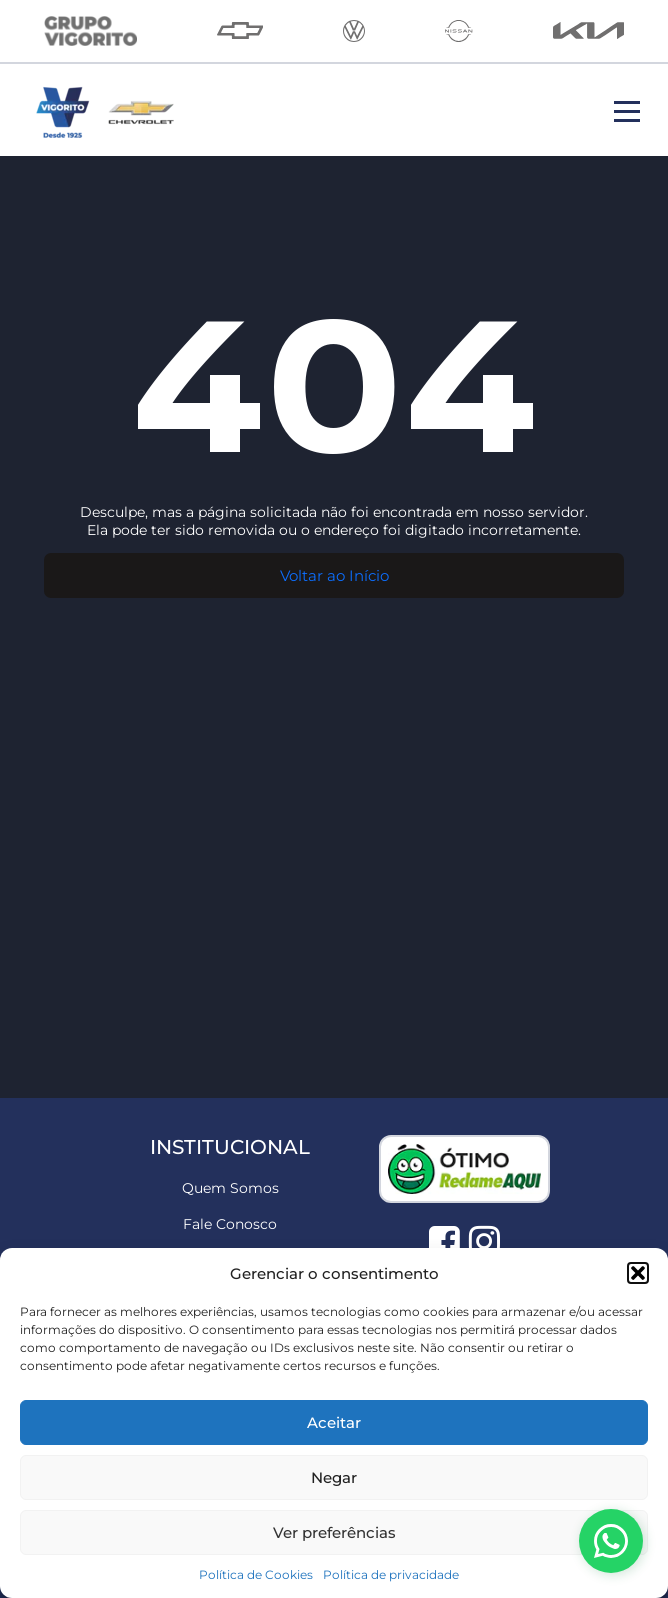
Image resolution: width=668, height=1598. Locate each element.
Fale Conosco (230, 1224)
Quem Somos (230, 1188)
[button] (638, 1273)
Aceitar (334, 1422)
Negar (334, 1477)
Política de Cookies (256, 1574)
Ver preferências (334, 1532)
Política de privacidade (391, 1574)
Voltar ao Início (334, 575)
